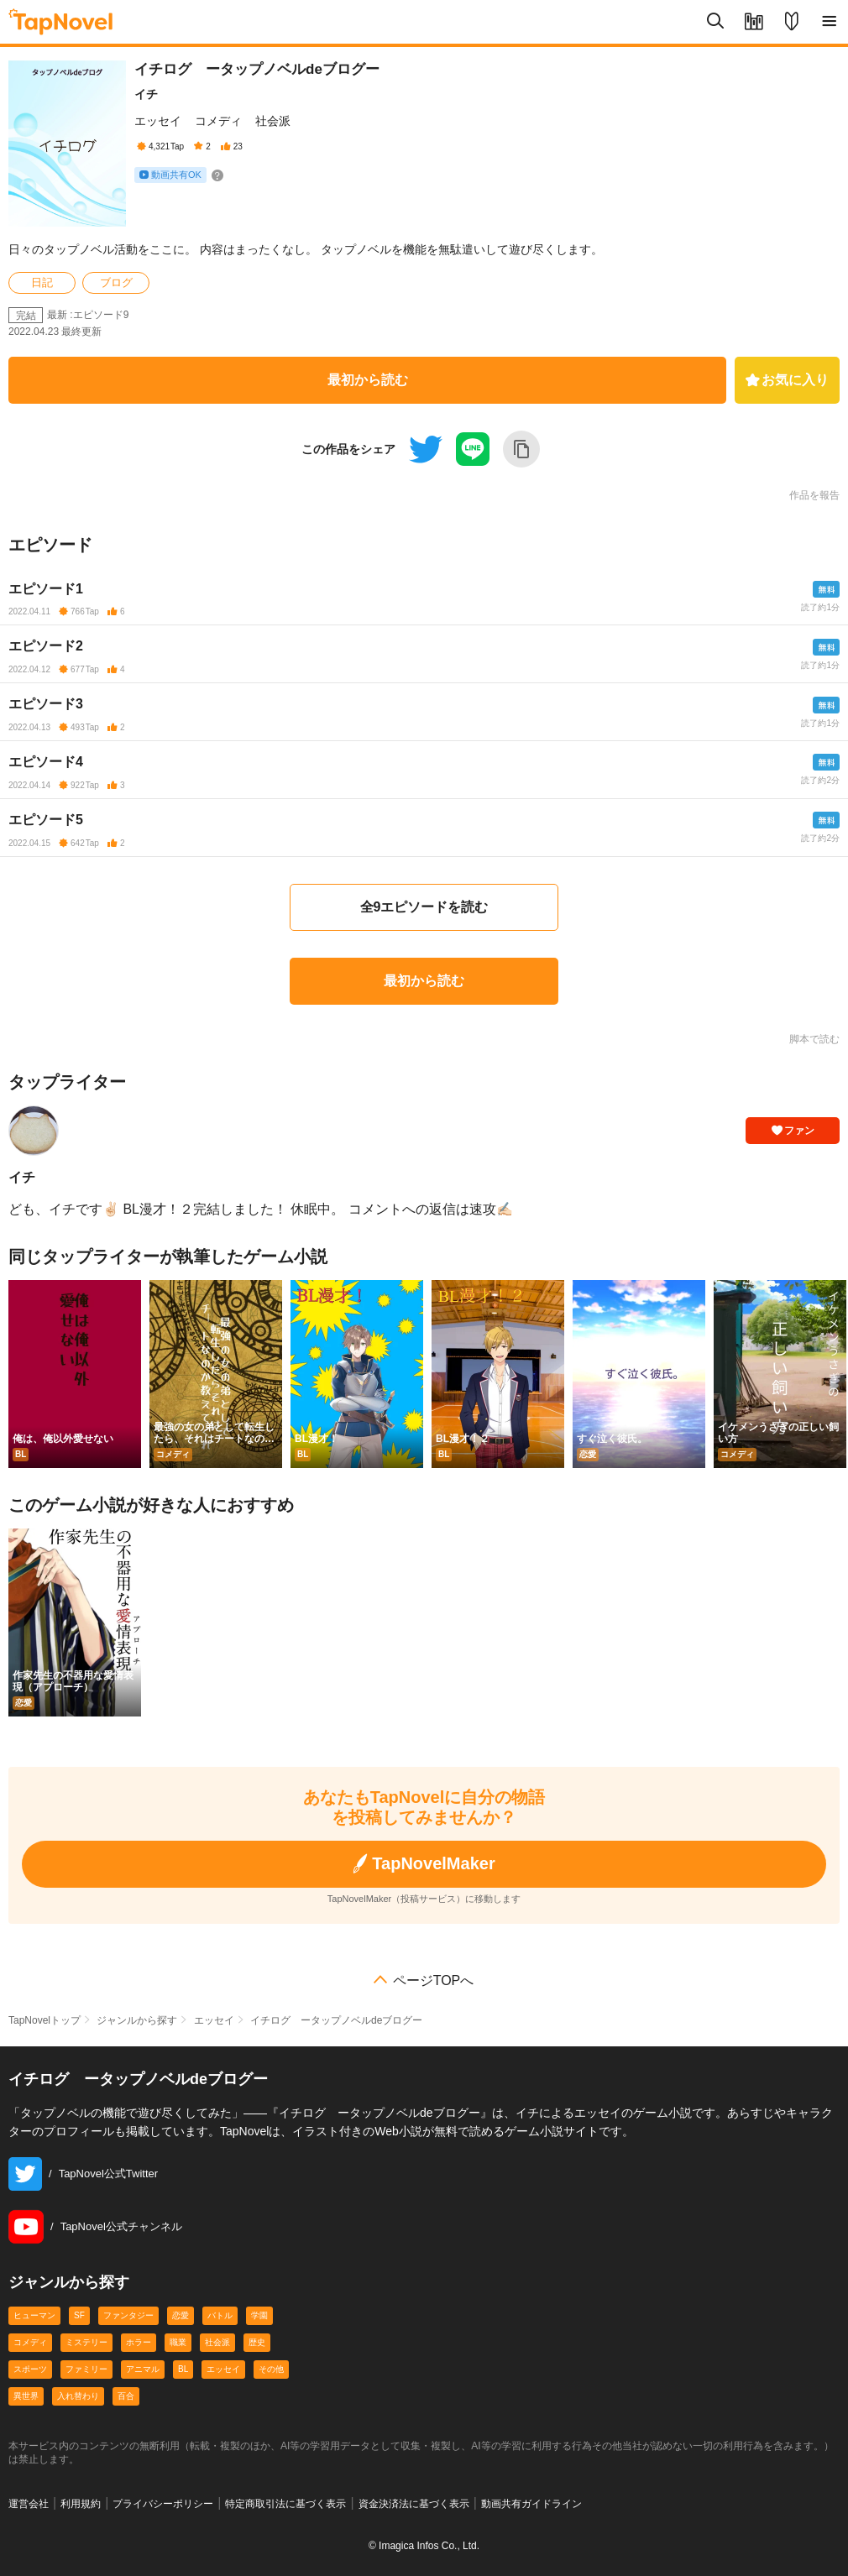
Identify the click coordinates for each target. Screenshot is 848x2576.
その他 (271, 2369)
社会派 (273, 121)
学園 (259, 2315)
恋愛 (180, 2315)
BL (183, 2369)
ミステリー (86, 2342)
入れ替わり (78, 2396)
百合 (126, 2396)
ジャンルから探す (137, 2020)
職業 (178, 2342)
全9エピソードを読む (424, 907)
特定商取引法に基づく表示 (285, 2504)
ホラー (138, 2342)
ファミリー (86, 2369)
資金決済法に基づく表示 (414, 2504)
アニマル (143, 2369)
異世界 (26, 2396)
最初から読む (367, 380)
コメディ (218, 121)
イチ (146, 94)
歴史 (257, 2342)
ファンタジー (128, 2315)
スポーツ (30, 2369)
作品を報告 (814, 495)
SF (79, 2315)
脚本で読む (814, 1039)
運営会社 (28, 2504)
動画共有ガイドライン (531, 2504)
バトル (220, 2315)
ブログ (116, 282)
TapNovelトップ (44, 2020)
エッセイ (157, 121)
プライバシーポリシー (163, 2504)
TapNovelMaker (424, 1863)
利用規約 (80, 2504)
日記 (42, 282)
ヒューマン (34, 2315)
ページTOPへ (433, 1981)
